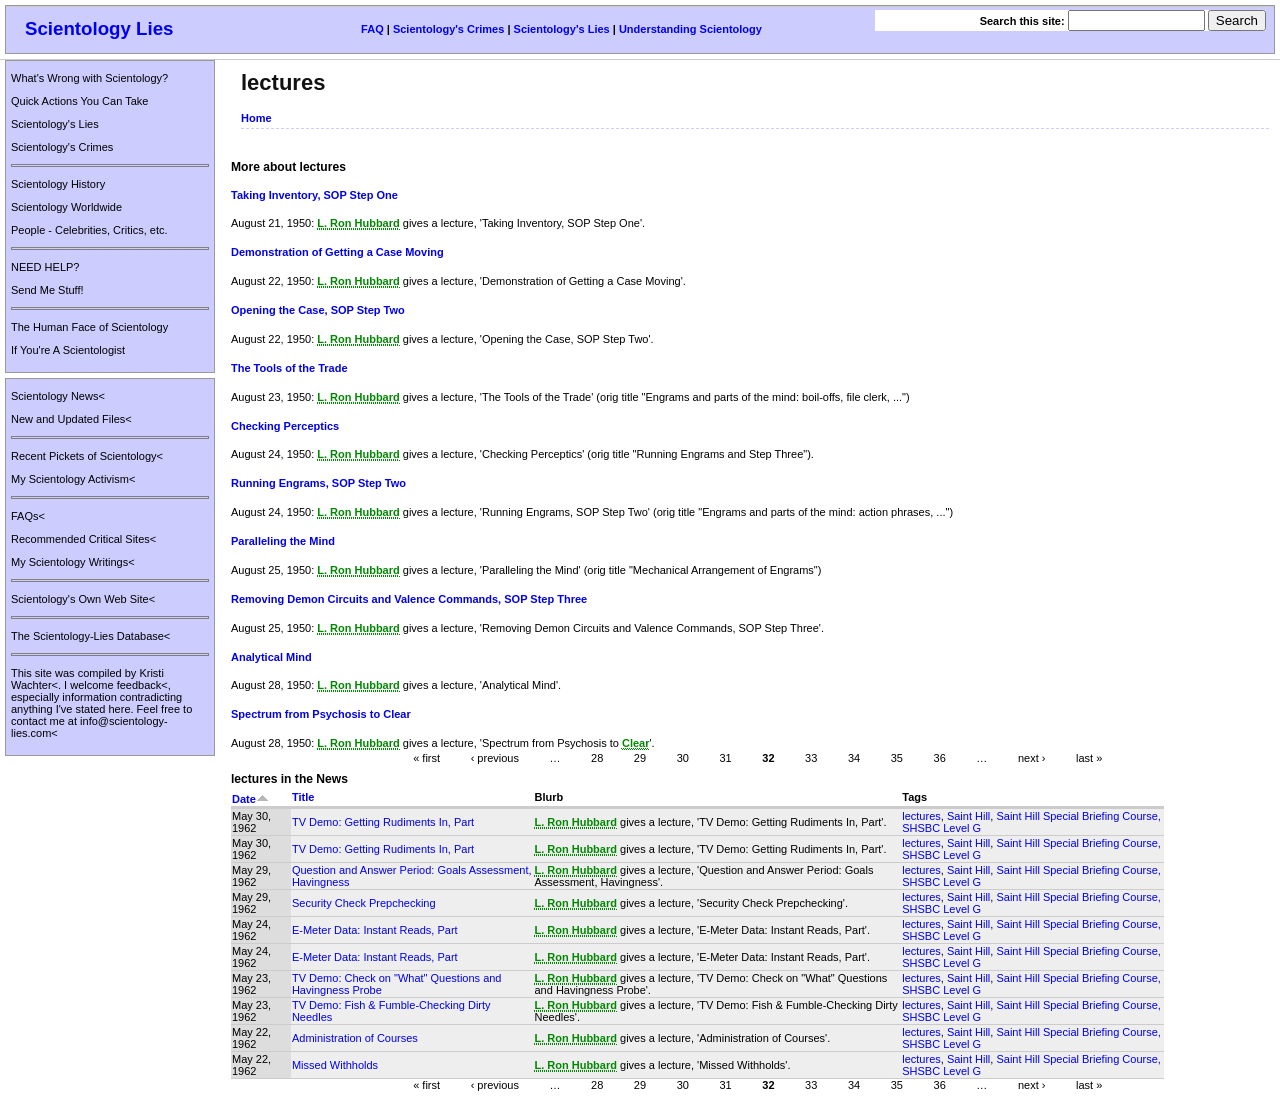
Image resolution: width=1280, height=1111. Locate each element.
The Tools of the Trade (289, 368)
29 (640, 758)
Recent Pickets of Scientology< (87, 456)
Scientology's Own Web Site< (83, 599)
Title (303, 797)
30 (683, 758)
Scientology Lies (99, 28)
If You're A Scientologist (68, 350)
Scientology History (58, 184)
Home (256, 118)
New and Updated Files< (71, 419)
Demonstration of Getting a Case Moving (337, 252)
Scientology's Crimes (448, 29)
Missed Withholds (335, 1065)
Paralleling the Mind (283, 541)
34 (854, 758)
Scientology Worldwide (66, 207)
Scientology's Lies (562, 29)
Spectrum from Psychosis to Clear (321, 714)
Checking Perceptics (285, 426)
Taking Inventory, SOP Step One (314, 195)
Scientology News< (58, 396)
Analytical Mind (271, 657)
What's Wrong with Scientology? (89, 78)
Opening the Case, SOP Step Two (318, 310)
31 (725, 758)
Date (250, 799)
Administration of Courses (355, 1038)
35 (897, 758)
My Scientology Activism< (73, 479)
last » (1089, 758)
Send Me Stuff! (47, 290)
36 (940, 758)
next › (1032, 758)
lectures (921, 816)
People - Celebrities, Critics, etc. (89, 230)
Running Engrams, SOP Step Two (318, 483)
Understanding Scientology (690, 29)
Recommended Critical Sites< (83, 539)
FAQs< (28, 516)
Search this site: (1024, 21)
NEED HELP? (45, 267)
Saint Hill (968, 816)
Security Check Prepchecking (364, 903)
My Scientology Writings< (73, 562)
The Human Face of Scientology (89, 327)
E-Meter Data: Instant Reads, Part (375, 930)
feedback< (142, 685)
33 (811, 758)
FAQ (372, 29)
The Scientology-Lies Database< (90, 636)
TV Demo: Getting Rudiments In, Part (383, 822)
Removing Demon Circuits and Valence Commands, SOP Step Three (409, 599)
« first (426, 758)
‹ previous (495, 758)
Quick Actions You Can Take (79, 101)
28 (597, 758)
